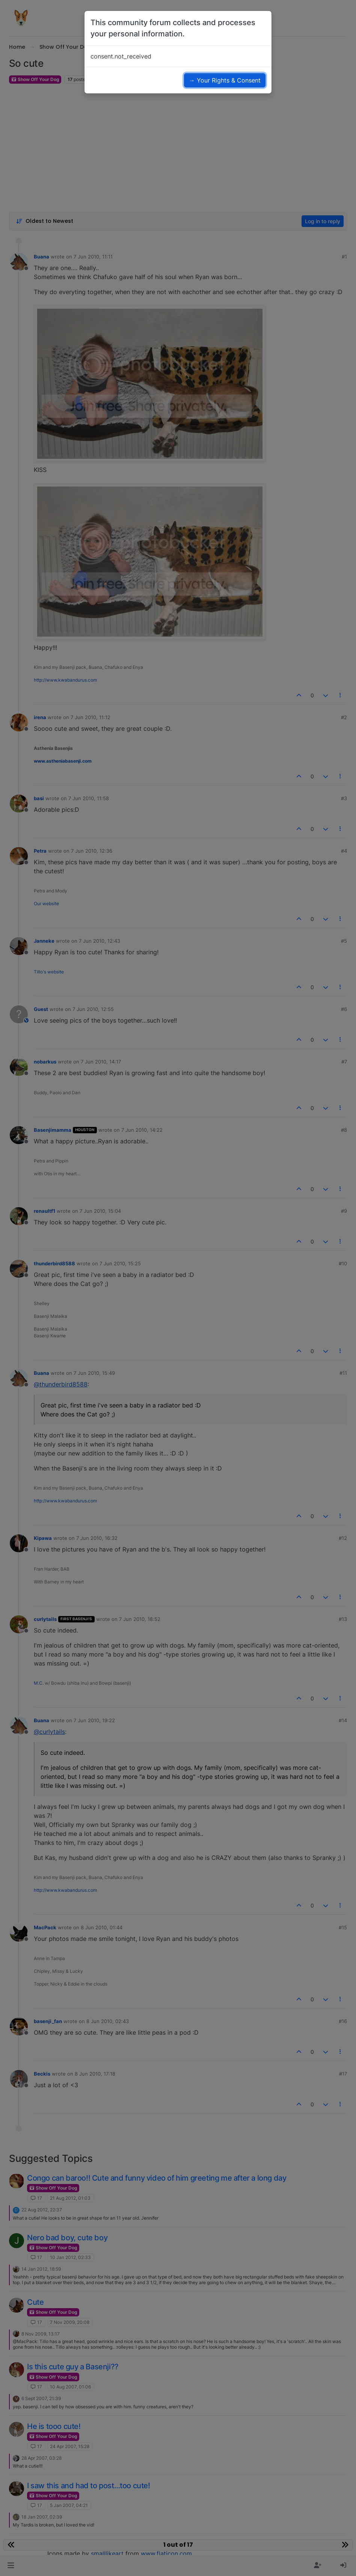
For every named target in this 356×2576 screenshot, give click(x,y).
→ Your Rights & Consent (225, 80)
